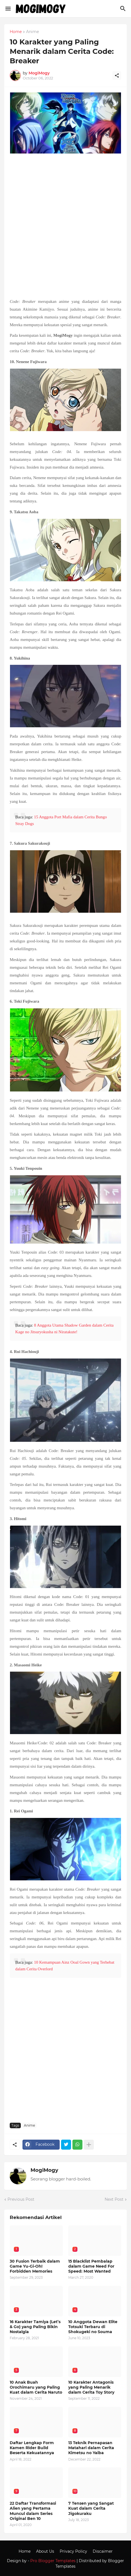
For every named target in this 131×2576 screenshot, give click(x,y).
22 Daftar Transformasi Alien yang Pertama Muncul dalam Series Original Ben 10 (33, 2511)
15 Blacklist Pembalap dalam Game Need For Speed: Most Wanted (91, 2266)
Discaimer (103, 2551)
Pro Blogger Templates (52, 2560)
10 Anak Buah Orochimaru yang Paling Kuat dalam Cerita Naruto (36, 2387)
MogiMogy (44, 2170)
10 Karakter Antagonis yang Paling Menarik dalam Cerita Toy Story (91, 2387)
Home (16, 32)
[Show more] (89, 2145)
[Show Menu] (7, 8)
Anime (32, 32)
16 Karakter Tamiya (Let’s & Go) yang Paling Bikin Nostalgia (35, 2326)
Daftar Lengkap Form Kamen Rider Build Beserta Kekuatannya (32, 2447)
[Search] (123, 8)
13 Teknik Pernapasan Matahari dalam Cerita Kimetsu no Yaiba (91, 2447)
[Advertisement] (65, 226)
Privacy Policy (73, 2551)
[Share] (116, 75)
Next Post (114, 2199)
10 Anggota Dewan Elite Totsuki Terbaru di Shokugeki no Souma (92, 2326)
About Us (45, 2551)
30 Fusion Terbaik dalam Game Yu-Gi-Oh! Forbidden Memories (35, 2266)
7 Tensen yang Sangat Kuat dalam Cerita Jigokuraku (91, 2508)
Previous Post (20, 2199)
